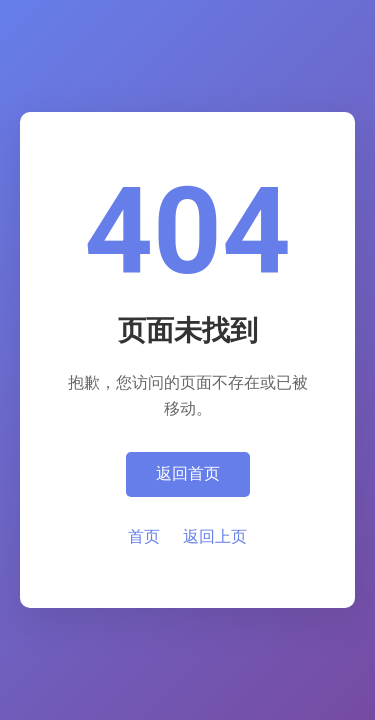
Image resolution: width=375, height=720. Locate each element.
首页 (144, 536)
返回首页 (188, 473)
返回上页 (215, 536)
